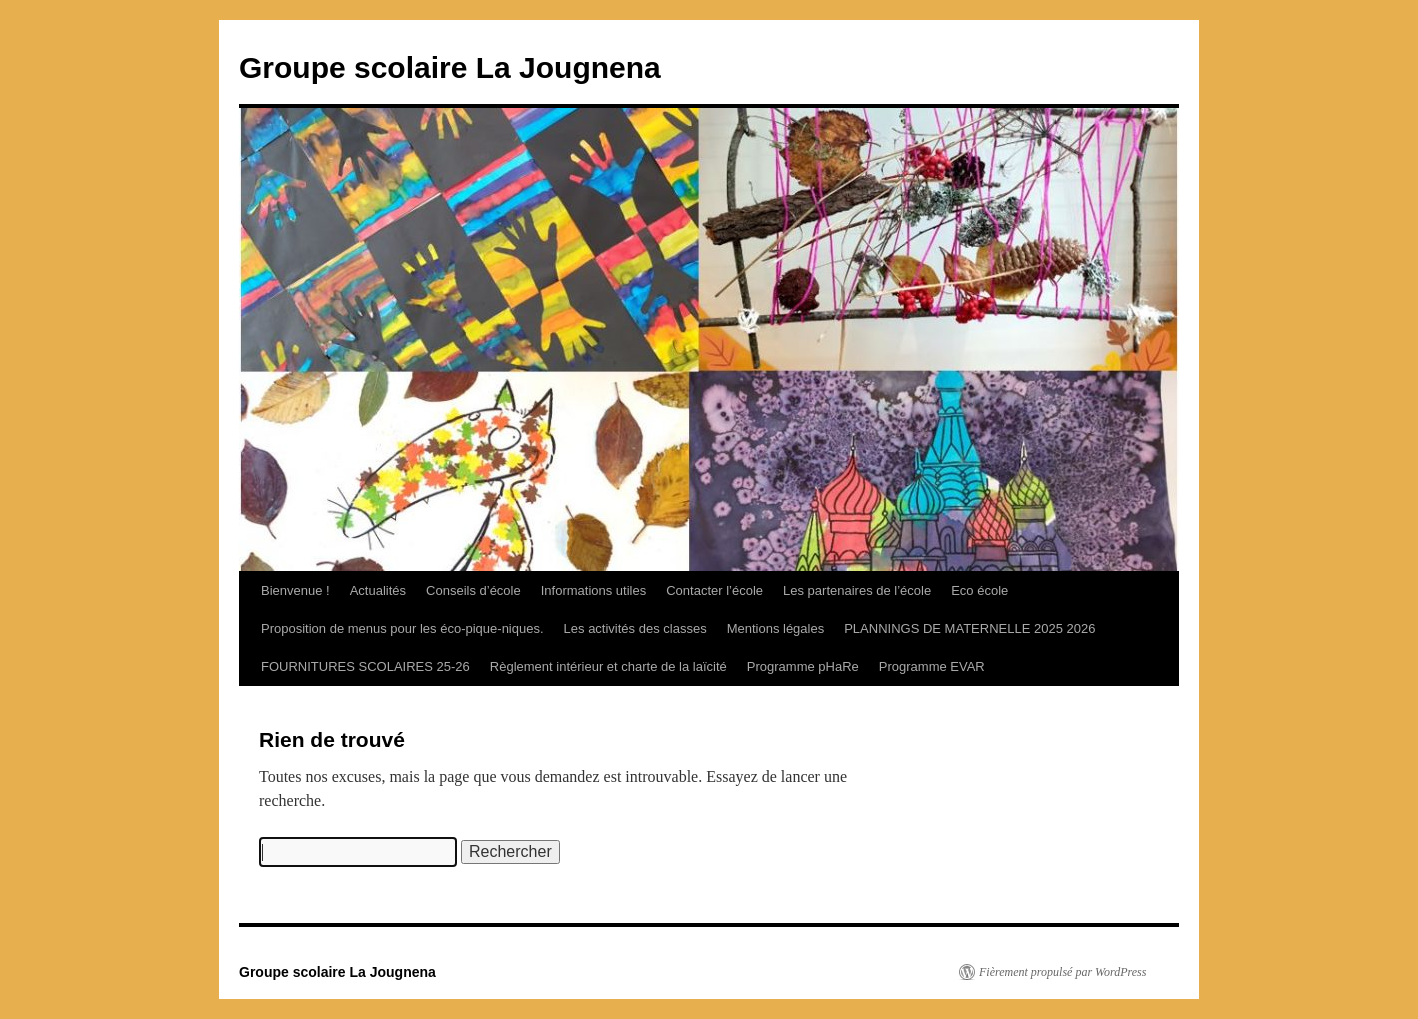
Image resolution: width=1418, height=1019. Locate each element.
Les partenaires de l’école (857, 590)
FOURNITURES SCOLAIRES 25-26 (365, 666)
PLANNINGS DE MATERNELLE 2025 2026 (969, 628)
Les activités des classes (635, 628)
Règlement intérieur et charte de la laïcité (608, 666)
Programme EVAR (932, 666)
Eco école (979, 590)
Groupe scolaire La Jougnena (450, 67)
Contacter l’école (714, 590)
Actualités (378, 590)
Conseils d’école (473, 590)
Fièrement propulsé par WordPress (1062, 972)
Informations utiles (594, 590)
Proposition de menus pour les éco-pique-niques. (402, 628)
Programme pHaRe (803, 666)
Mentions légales (776, 628)
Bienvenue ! (295, 590)
